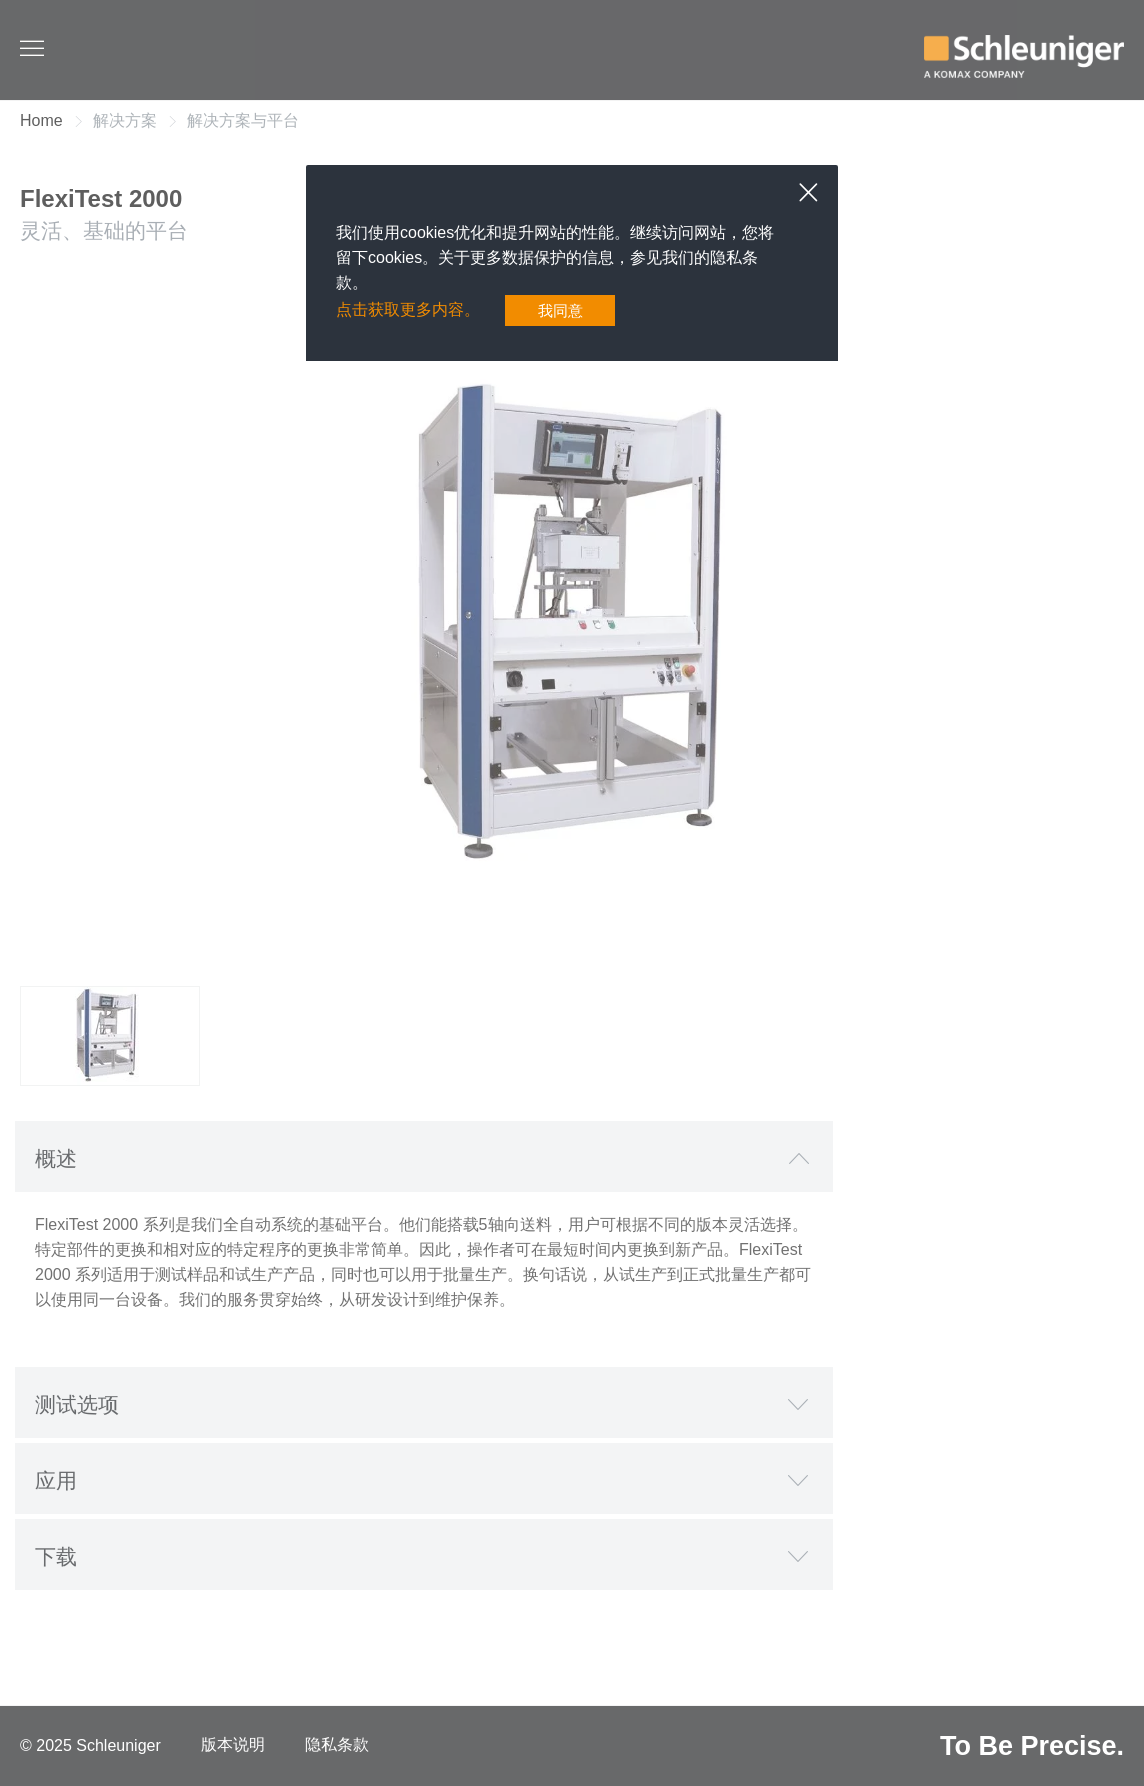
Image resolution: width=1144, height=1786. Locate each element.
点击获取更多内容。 (408, 310)
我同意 (560, 310)
